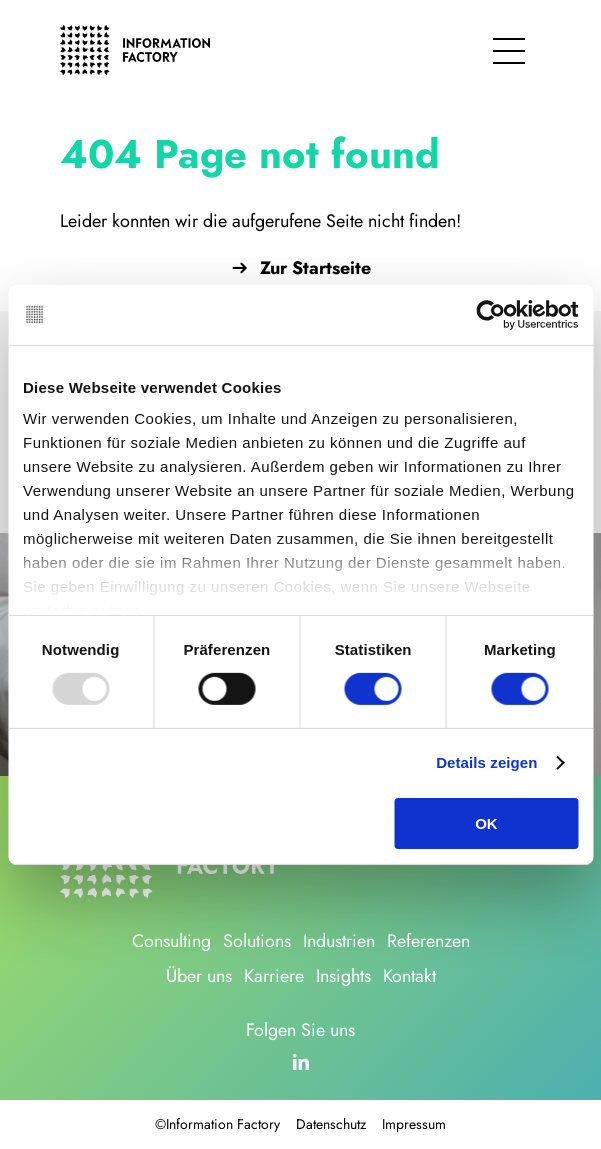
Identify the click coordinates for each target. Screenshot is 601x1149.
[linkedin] (301, 1062)
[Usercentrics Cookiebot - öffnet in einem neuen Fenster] (490, 314)
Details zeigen (486, 762)
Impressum (414, 1124)
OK (486, 823)
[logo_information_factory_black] (135, 34)
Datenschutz (331, 1124)
